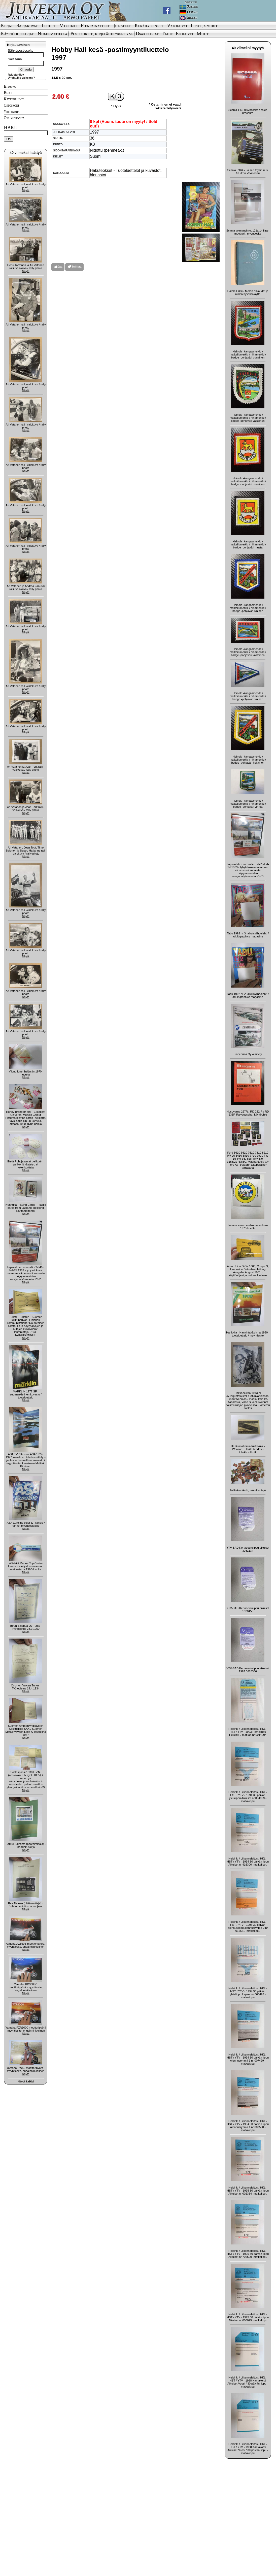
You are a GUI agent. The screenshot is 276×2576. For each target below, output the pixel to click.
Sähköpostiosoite (20, 50)
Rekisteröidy (16, 74)
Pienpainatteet (95, 25)
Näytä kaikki (26, 2081)
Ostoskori (11, 105)
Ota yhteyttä (14, 117)
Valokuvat (177, 25)
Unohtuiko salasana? (21, 77)
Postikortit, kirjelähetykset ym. (101, 33)
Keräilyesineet (148, 25)
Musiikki (68, 25)
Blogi (8, 92)
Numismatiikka (52, 33)
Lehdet (48, 25)
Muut (202, 33)
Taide (167, 33)
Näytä (25, 190)
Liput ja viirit (204, 25)
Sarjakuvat (27, 25)
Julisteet (122, 25)
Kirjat (7, 25)
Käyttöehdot (14, 98)
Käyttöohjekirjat (17, 33)
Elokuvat (185, 33)
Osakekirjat (147, 33)
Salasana (15, 59)
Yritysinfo (12, 111)
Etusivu (10, 86)
